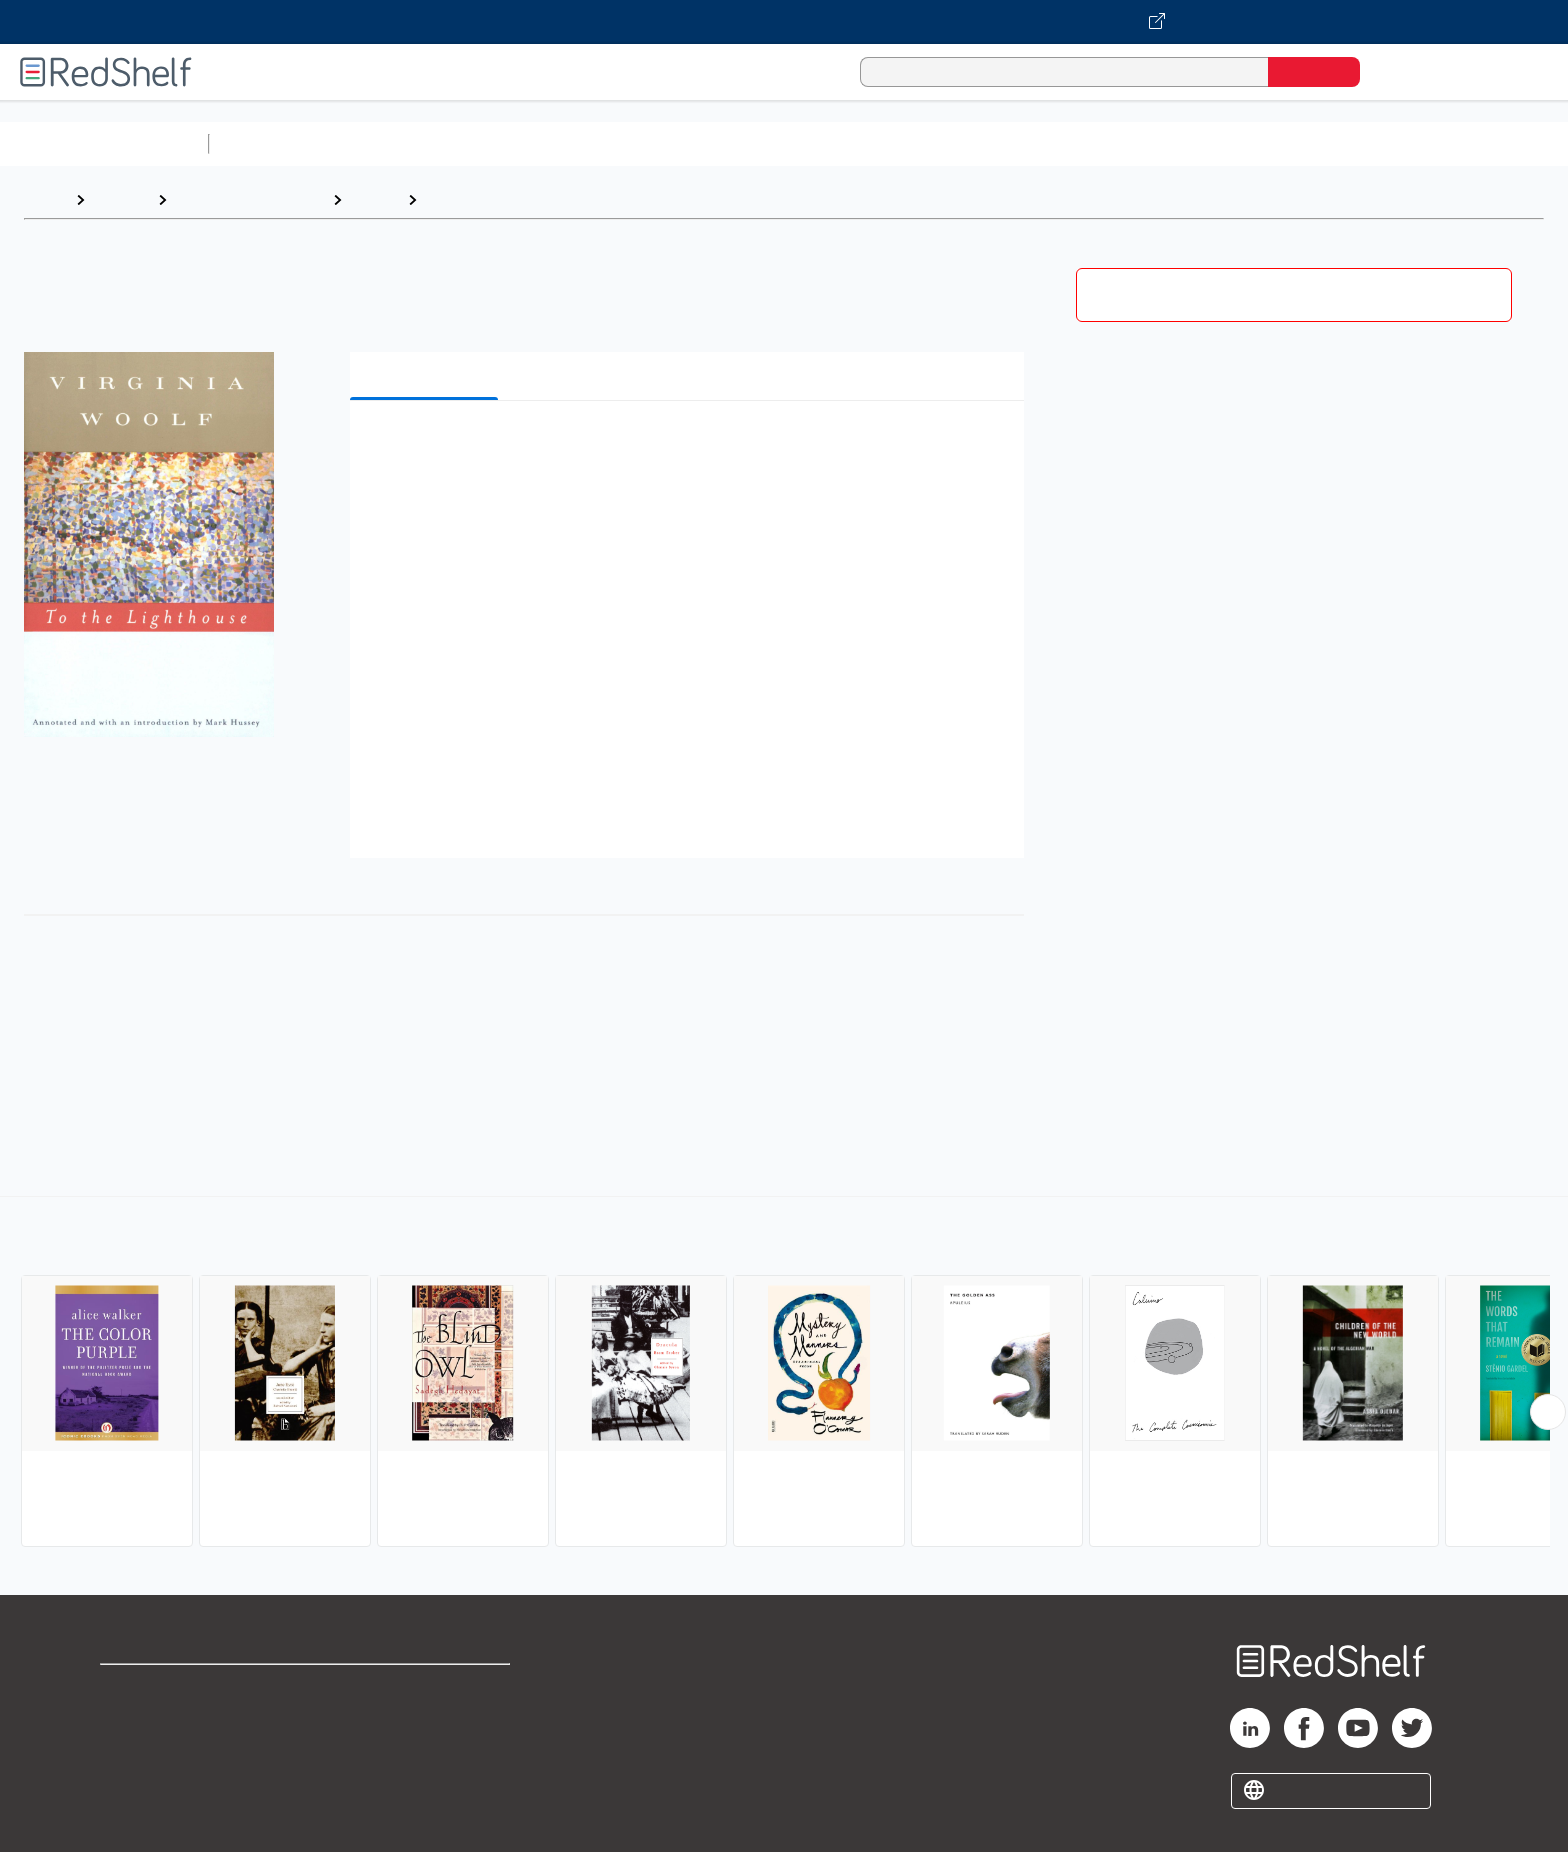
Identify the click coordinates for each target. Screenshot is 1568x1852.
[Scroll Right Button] (1548, 1412)
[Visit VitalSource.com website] (784, 22)
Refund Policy (426, 1720)
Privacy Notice (155, 1752)
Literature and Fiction (249, 199)
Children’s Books (1327, 143)
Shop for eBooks (164, 1688)
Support (130, 1720)
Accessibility (422, 1752)
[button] (691, 446)
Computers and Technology (571, 143)
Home (45, 199)
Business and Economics (776, 143)
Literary (456, 199)
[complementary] (784, 1374)
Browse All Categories (104, 143)
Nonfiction (1211, 143)
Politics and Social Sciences (985, 143)
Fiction (1130, 143)
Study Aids (270, 143)
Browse (121, 199)
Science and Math (392, 143)
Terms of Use (426, 1688)
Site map (133, 1784)
